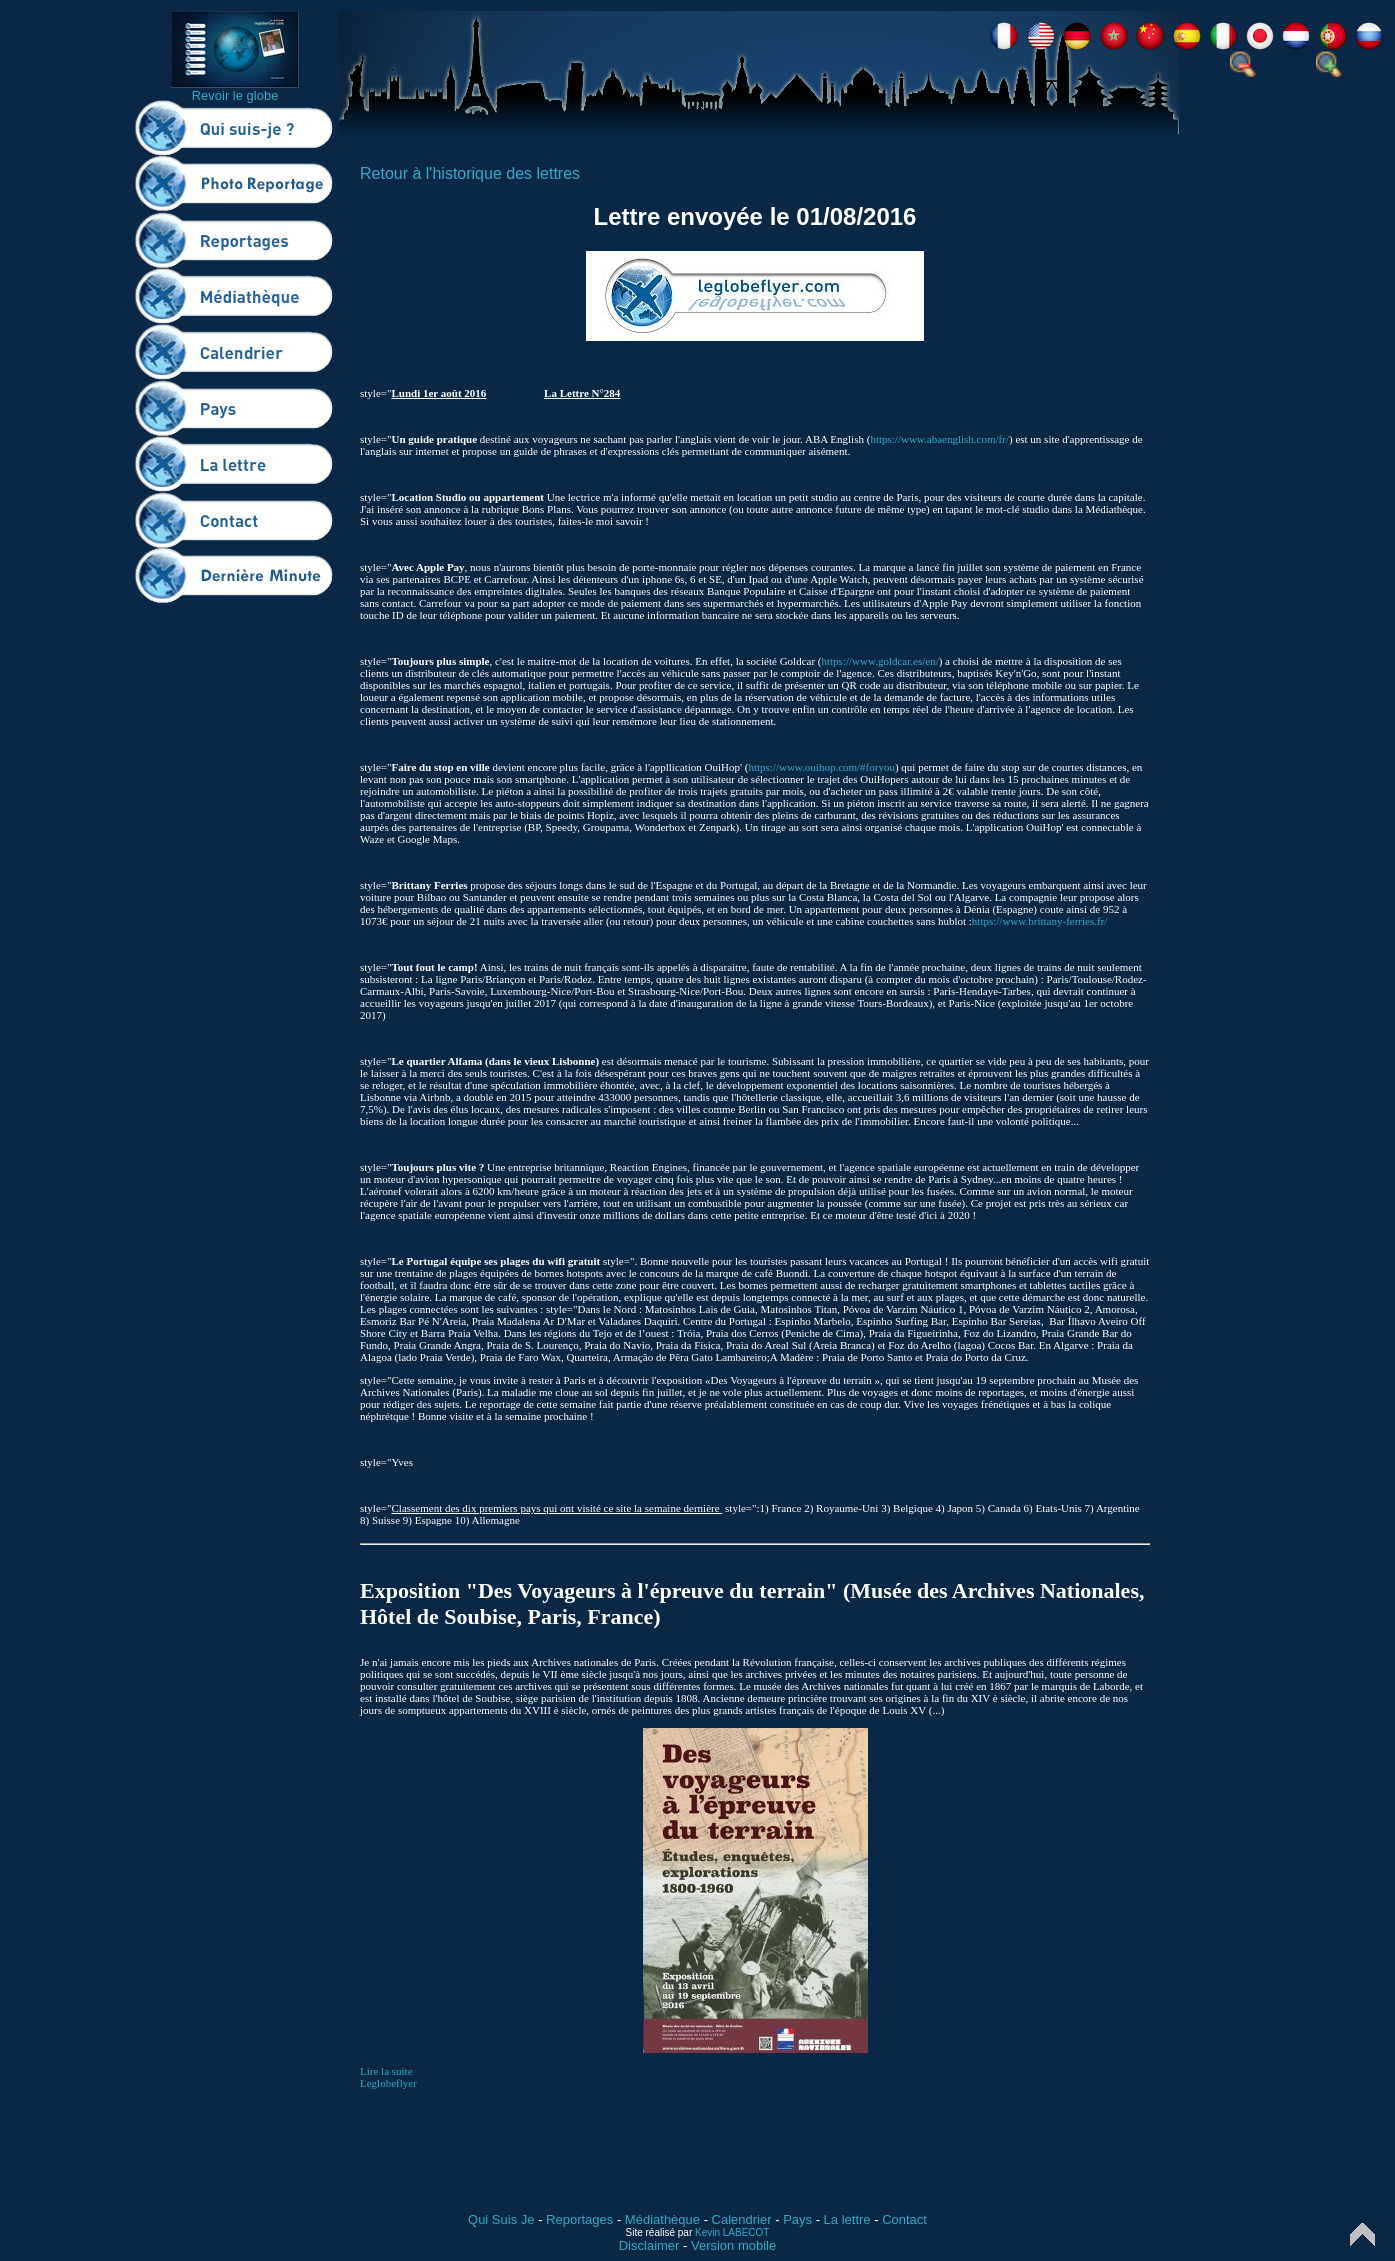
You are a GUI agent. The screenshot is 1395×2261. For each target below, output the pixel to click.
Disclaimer (649, 2245)
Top (1362, 2234)
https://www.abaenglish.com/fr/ (939, 439)
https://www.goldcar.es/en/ (879, 661)
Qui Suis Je (501, 2219)
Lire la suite (386, 2071)
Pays (797, 2219)
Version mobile (733, 2245)
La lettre (847, 2219)
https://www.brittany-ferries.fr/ (1040, 921)
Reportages (579, 2219)
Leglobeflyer (388, 2083)
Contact (904, 2219)
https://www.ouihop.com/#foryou (821, 767)
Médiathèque (662, 2219)
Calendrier (742, 2219)
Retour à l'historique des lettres (470, 173)
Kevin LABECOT (732, 2232)
